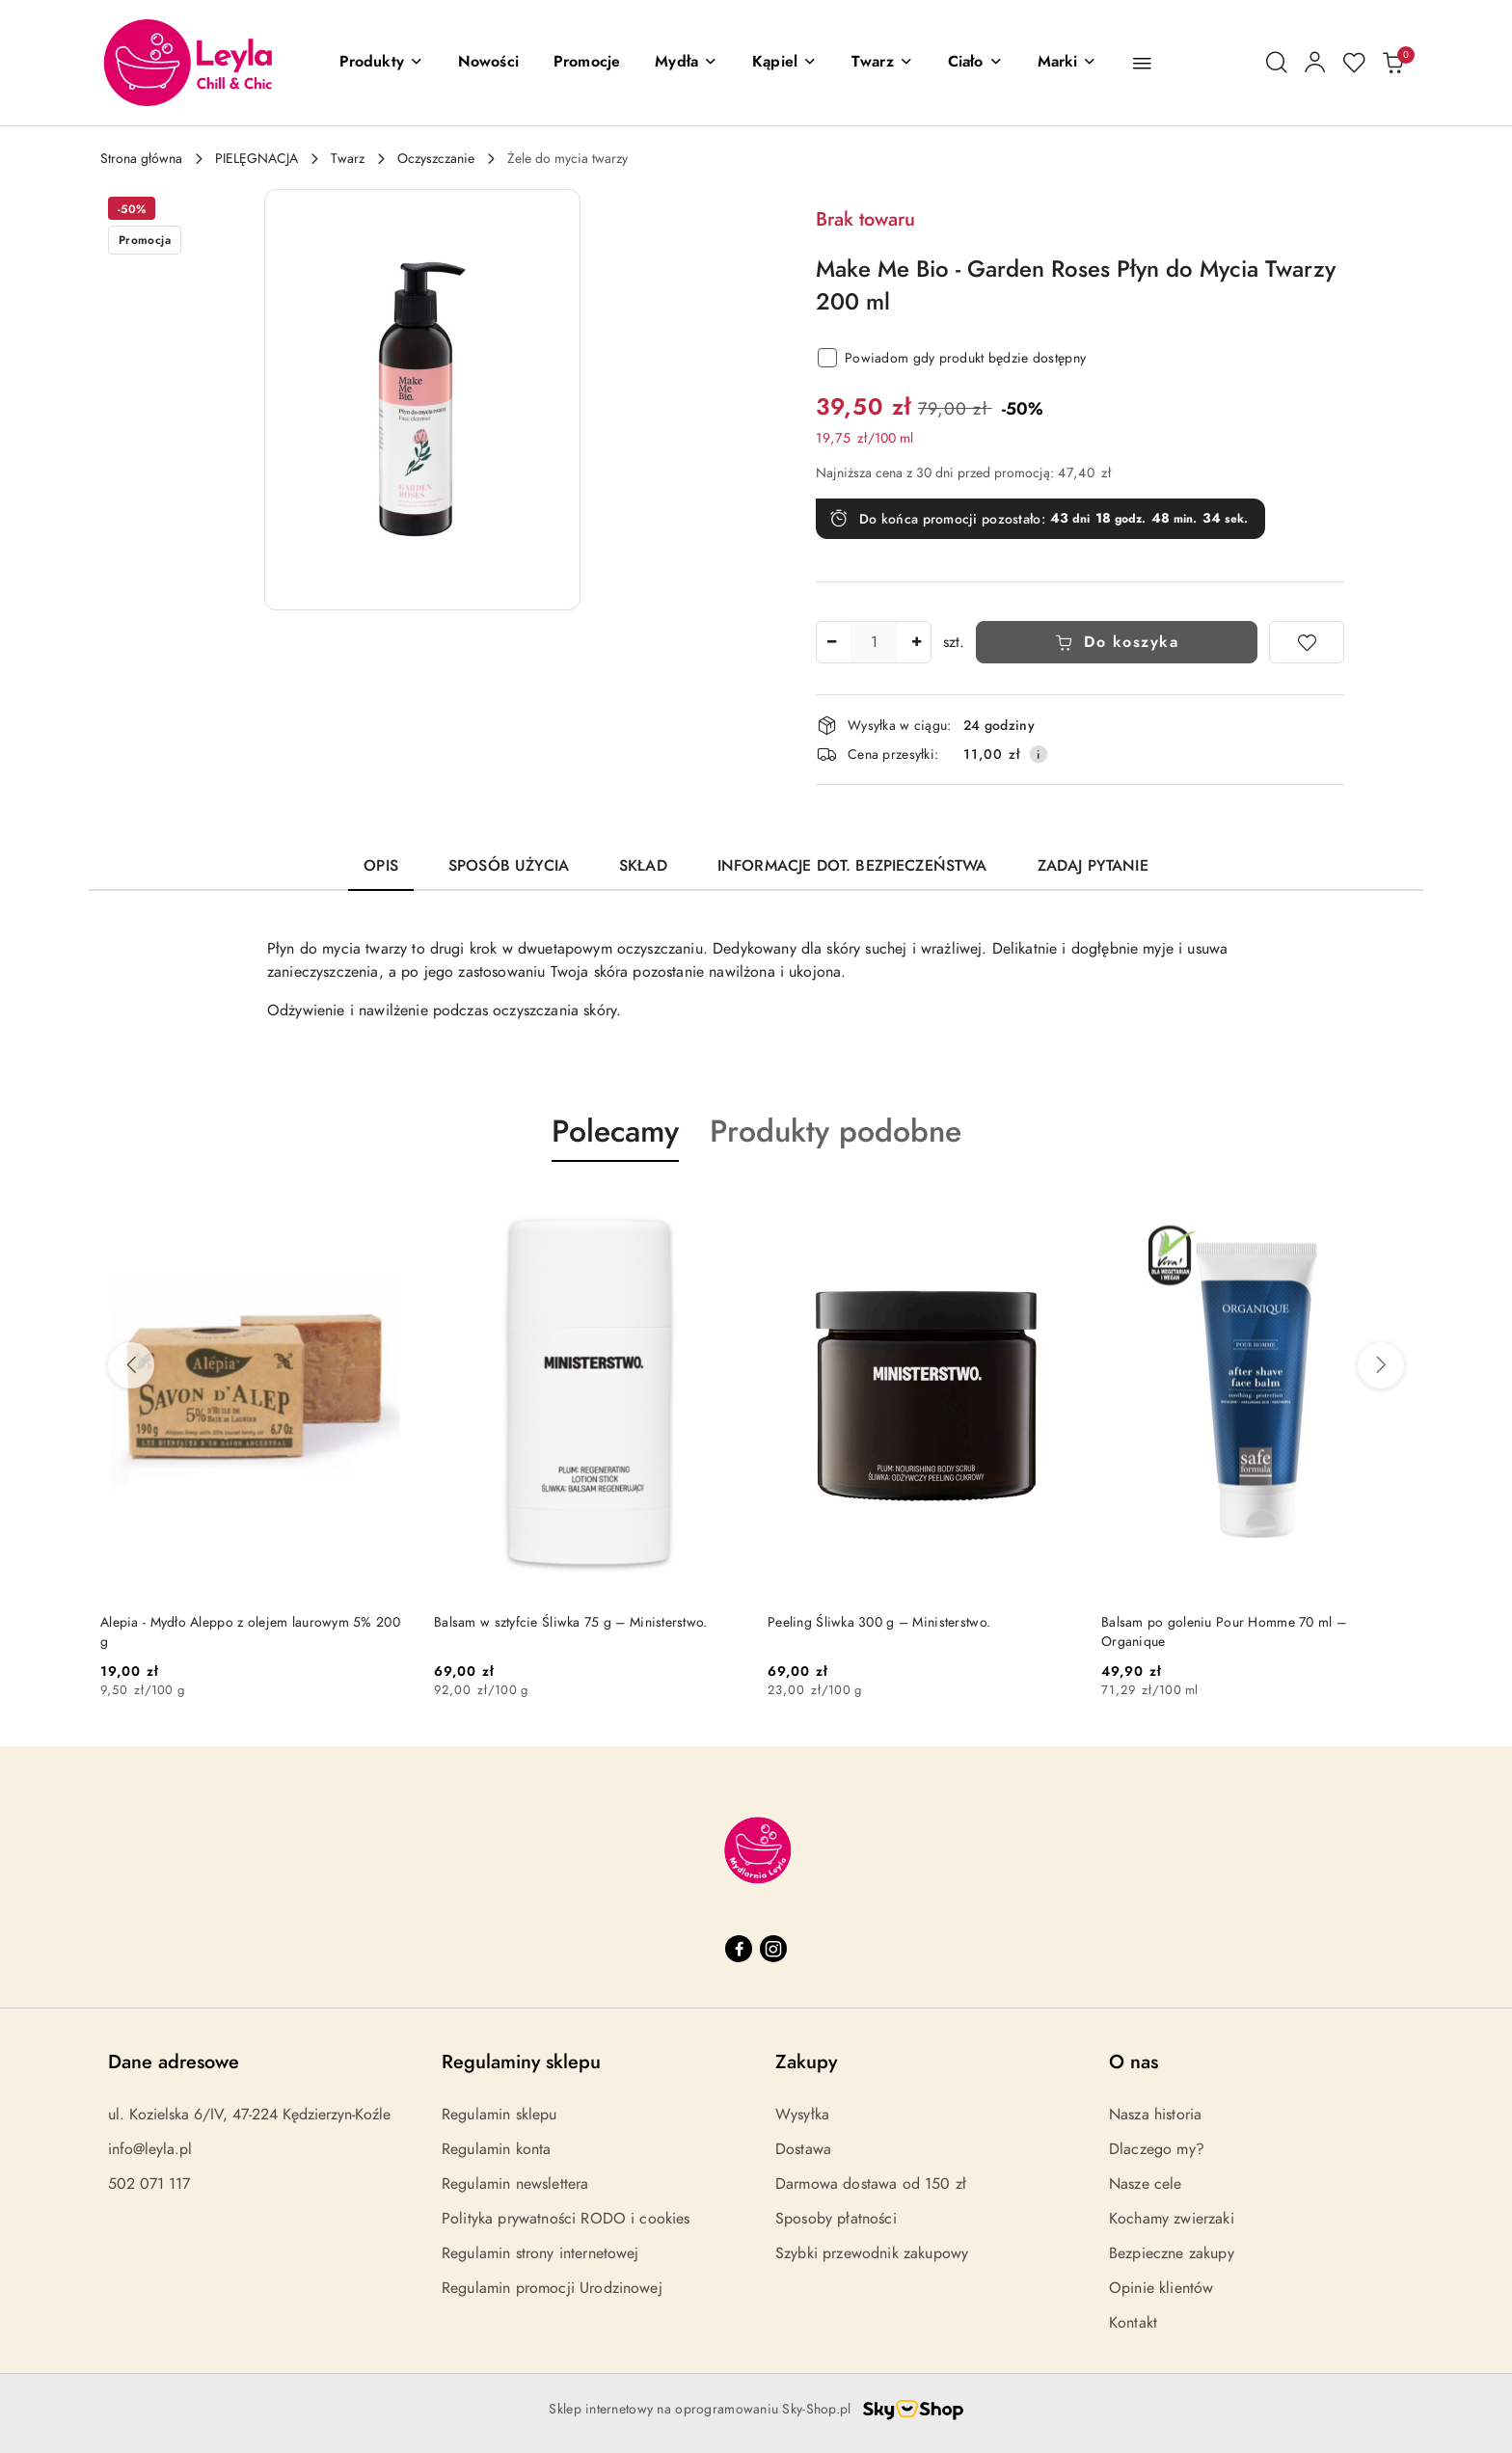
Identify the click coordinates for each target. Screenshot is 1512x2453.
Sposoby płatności (836, 2218)
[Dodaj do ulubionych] (1306, 642)
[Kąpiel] (784, 63)
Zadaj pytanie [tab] (1093, 865)
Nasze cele (1145, 2184)
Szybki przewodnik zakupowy (871, 2253)
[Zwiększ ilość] (916, 642)
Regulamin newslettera (515, 2184)
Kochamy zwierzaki (1171, 2218)
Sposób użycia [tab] (508, 865)
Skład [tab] (643, 865)
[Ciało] (975, 63)
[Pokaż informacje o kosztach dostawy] (1038, 754)
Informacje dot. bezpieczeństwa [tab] (852, 865)
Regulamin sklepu (499, 2114)
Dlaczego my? (1156, 2149)
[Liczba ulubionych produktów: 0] (1354, 63)
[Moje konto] (1315, 63)
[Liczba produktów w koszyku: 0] (1392, 63)
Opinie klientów (1161, 2288)
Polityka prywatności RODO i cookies (566, 2218)
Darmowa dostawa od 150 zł (870, 2184)
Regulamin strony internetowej (540, 2253)
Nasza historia (1155, 2114)
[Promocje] (587, 63)
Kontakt (1133, 2322)
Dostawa (803, 2149)
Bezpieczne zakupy (1171, 2253)
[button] (381, 63)
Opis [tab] (381, 865)
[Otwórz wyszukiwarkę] (1276, 63)
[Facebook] (738, 1948)
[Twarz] (882, 63)
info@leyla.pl (150, 2149)
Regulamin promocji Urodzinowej (552, 2288)
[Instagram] (773, 1948)
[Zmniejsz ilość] (831, 642)
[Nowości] (488, 63)
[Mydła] (686, 63)
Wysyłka (802, 2114)
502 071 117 (149, 2184)
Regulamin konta (496, 2149)
